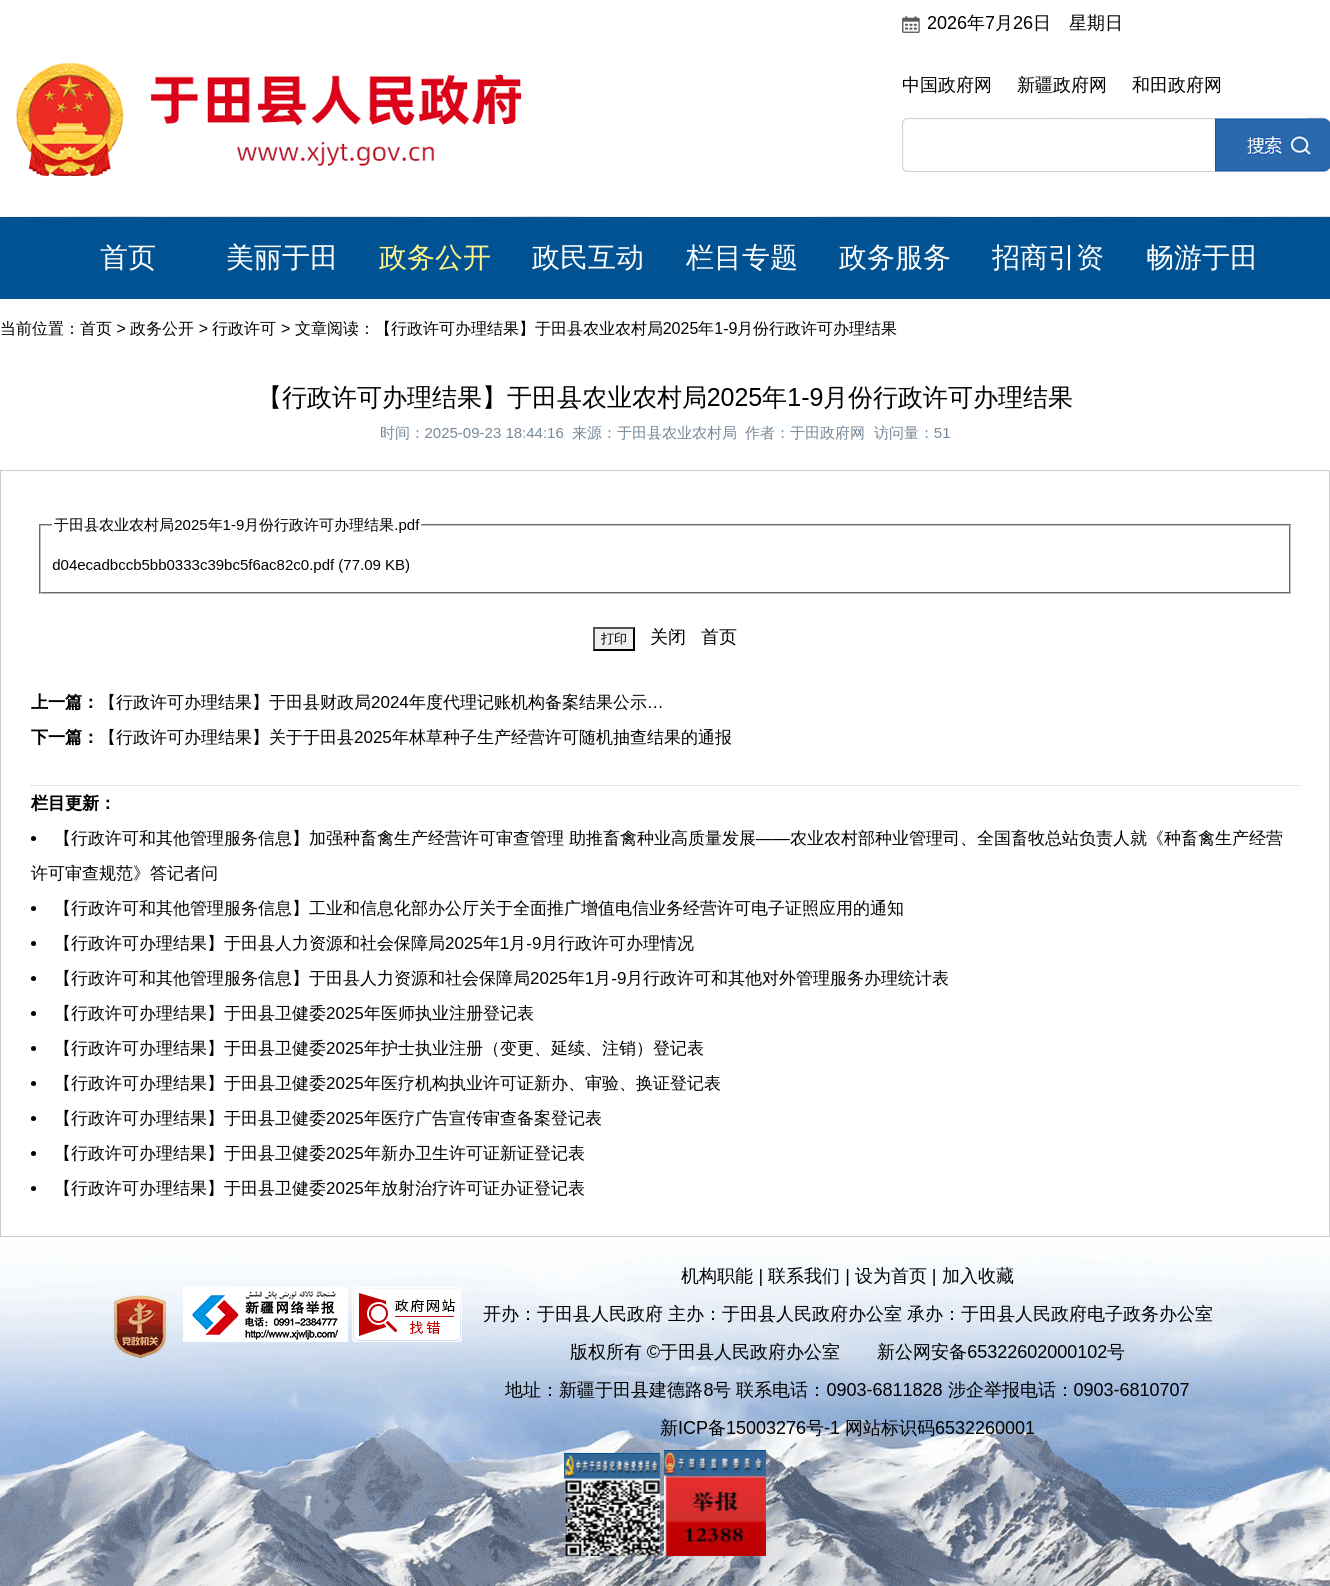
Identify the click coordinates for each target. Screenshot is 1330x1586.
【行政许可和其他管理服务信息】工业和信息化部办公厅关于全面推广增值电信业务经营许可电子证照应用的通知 (479, 908)
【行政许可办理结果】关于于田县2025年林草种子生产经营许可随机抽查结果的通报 (415, 737)
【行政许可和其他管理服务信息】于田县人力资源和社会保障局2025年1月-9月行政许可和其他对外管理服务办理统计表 (501, 978)
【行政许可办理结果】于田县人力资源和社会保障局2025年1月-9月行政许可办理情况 (374, 943)
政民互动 (588, 257)
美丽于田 (282, 257)
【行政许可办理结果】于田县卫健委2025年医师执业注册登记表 (294, 1013)
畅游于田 (1202, 257)
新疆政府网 (1062, 85)
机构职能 (717, 1276)
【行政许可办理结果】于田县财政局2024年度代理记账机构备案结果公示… (381, 702)
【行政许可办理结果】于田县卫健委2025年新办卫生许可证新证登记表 (319, 1153)
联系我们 (804, 1276)
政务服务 (895, 257)
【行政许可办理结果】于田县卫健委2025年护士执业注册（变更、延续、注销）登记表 (379, 1048)
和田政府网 (1177, 85)
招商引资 (1048, 257)
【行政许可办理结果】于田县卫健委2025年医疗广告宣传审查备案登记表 (328, 1118)
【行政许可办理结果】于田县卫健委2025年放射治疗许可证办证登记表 (319, 1188)
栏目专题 (742, 257)
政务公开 (435, 257)
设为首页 (891, 1276)
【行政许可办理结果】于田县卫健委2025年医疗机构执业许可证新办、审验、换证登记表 (387, 1083)
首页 (128, 257)
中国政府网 (947, 85)
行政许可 (244, 328)
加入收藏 (978, 1276)
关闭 (668, 637)
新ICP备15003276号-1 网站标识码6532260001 (847, 1428)
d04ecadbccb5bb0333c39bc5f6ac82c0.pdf (193, 564)
